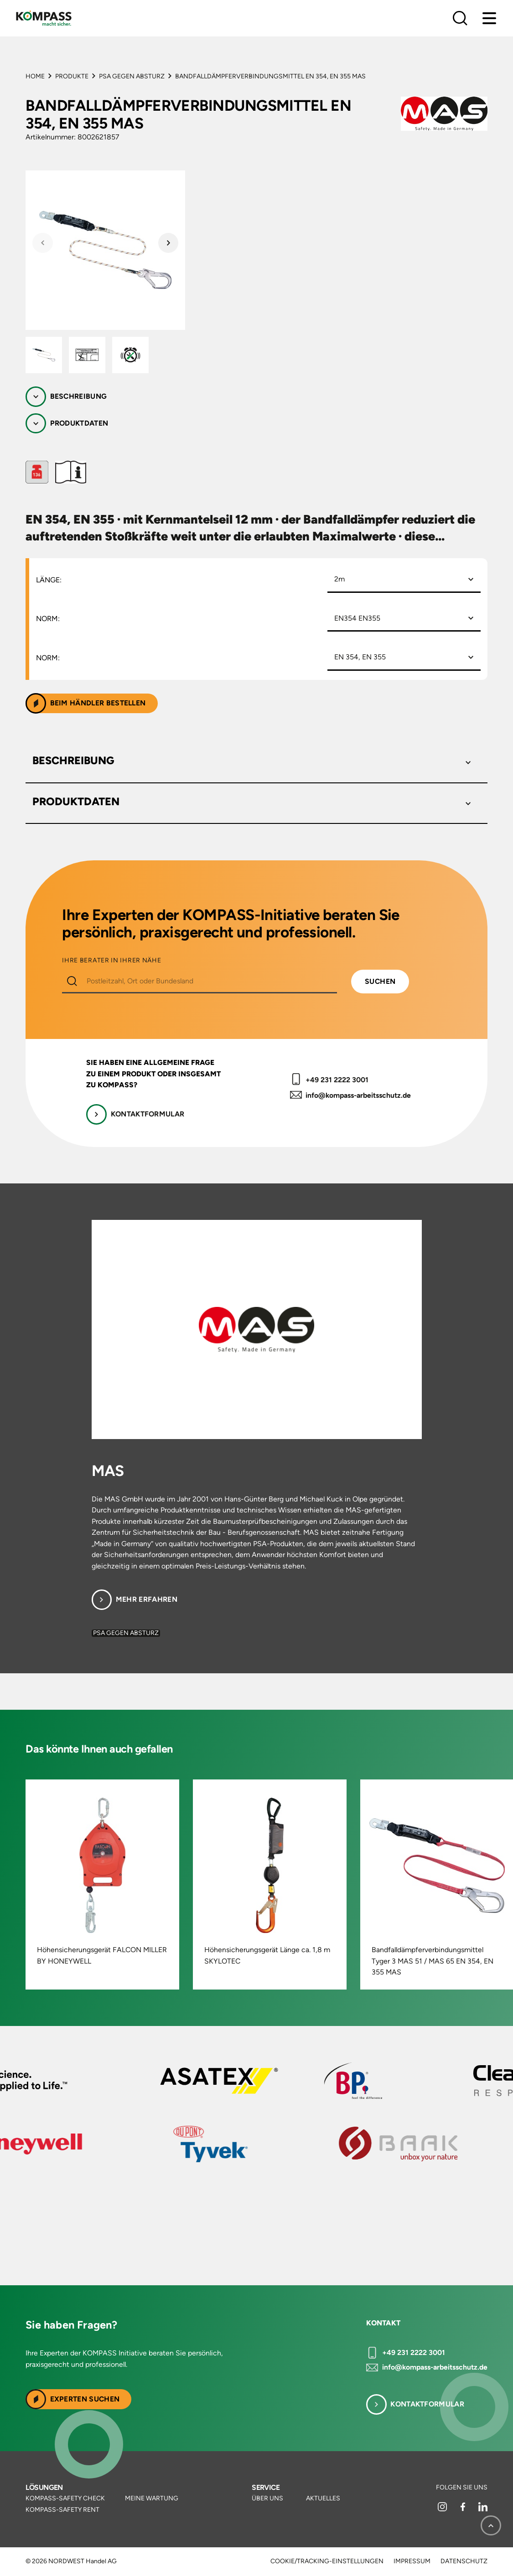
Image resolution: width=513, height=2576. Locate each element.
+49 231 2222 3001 (337, 1079)
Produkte (71, 76)
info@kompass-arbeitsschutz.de (358, 1095)
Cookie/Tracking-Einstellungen (326, 2561)
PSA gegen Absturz (132, 76)
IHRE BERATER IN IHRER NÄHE (111, 960)
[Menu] (489, 18)
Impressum (412, 2561)
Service (266, 2487)
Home (35, 76)
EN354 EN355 (357, 618)
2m (339, 579)
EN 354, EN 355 (360, 657)
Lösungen (44, 2487)
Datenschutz (463, 2561)
